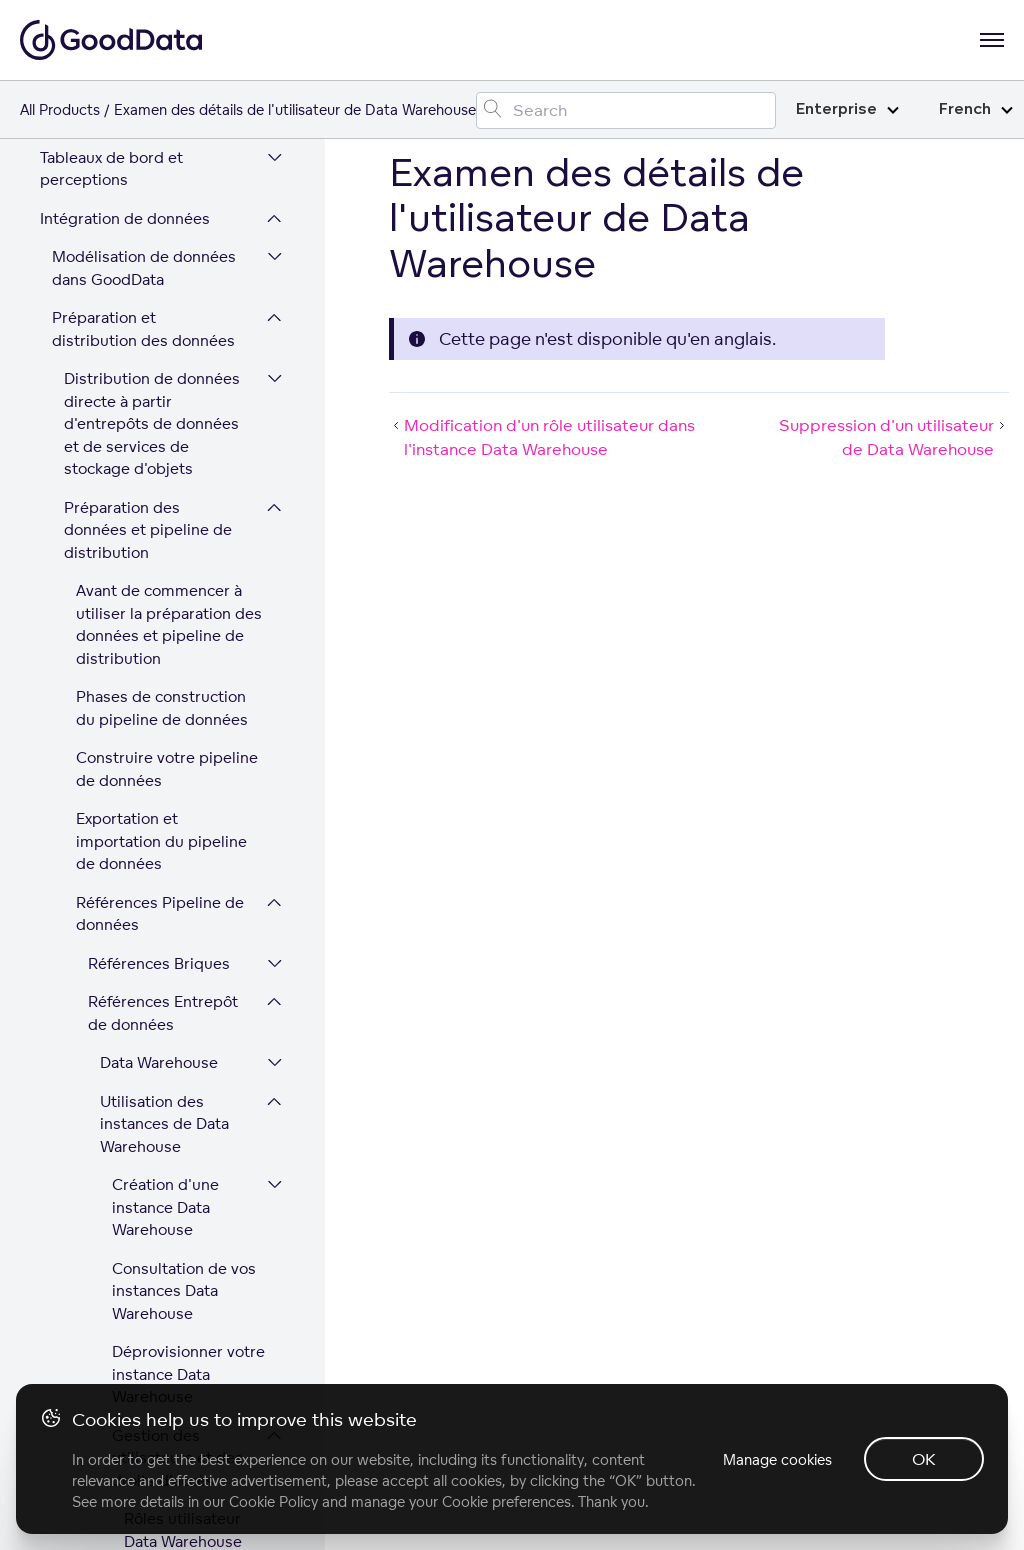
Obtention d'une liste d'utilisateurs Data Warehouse (189, 184)
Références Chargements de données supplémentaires (125, 1120)
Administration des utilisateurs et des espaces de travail (137, 1215)
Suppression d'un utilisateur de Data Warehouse (190, 563)
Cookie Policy (273, 1501)
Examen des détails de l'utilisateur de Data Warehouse (189, 468)
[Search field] (626, 110)
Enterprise (847, 109)
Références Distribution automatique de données (145, 847)
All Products (60, 109)
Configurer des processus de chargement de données (153, 942)
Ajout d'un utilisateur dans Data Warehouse (183, 268)
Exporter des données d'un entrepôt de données (161, 658)
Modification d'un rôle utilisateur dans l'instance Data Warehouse (187, 362)
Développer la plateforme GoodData (132, 1288)
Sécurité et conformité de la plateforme (141, 1349)
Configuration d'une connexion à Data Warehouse (165, 753)
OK (924, 1459)
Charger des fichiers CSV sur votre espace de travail (153, 1026)
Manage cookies (777, 1459)
